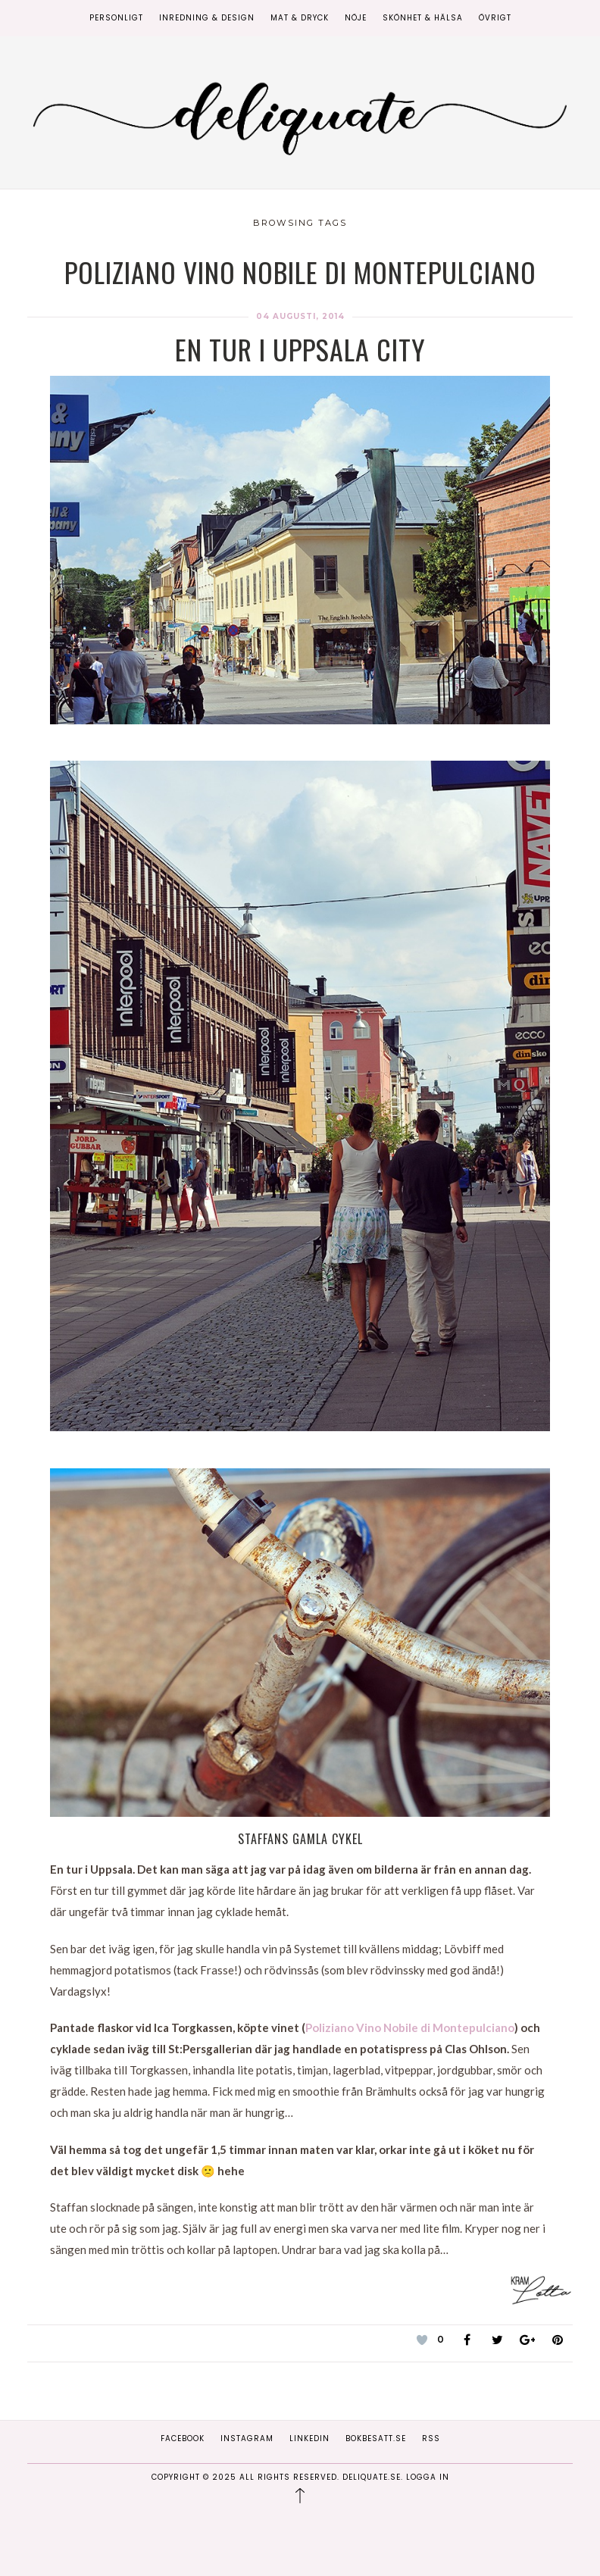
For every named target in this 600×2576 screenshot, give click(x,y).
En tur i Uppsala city (300, 349)
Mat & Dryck (299, 17)
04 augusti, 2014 (300, 316)
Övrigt (495, 17)
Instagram (246, 2438)
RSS (431, 2438)
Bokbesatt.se (375, 2438)
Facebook (183, 2438)
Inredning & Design (207, 17)
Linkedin (309, 2438)
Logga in (427, 2477)
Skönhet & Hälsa (423, 17)
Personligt (116, 17)
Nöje (356, 17)
